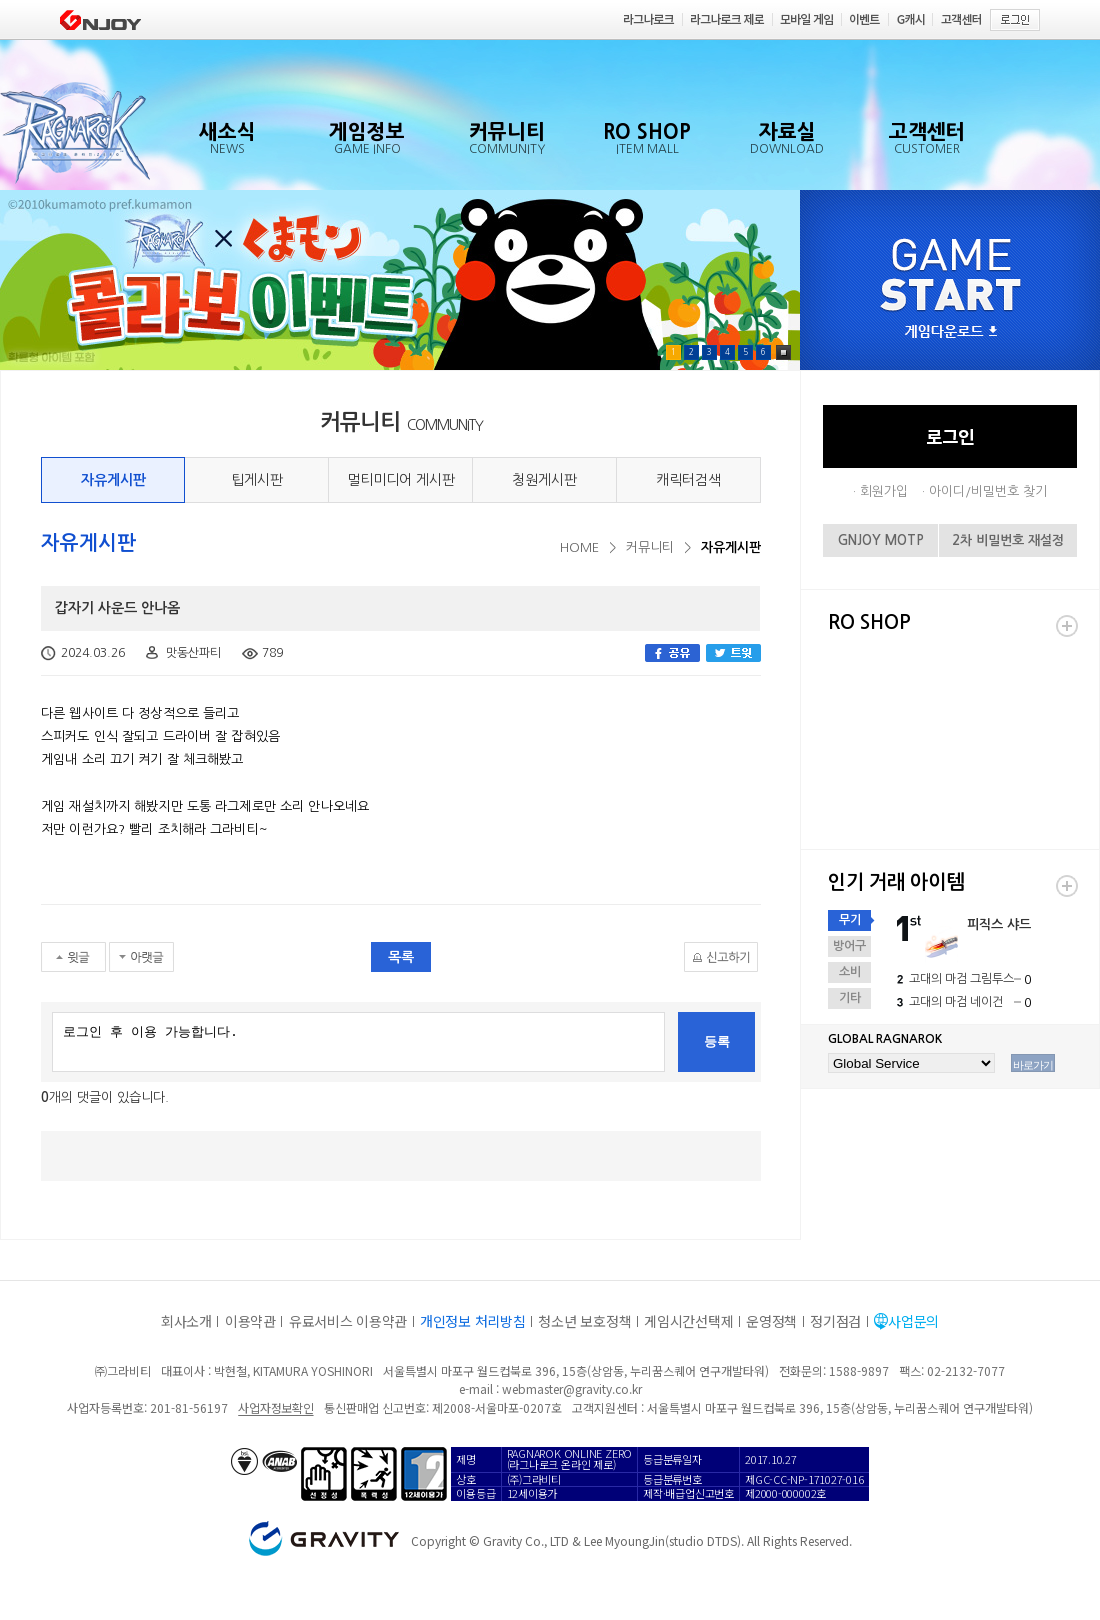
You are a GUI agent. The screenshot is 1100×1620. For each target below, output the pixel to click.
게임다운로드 (951, 332)
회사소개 (186, 1321)
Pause (783, 352)
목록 (401, 957)
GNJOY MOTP (881, 540)
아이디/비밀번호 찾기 (988, 491)
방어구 (849, 946)
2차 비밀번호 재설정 (1008, 540)
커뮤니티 (650, 547)
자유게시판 (113, 480)
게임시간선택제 (688, 1321)
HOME (579, 547)
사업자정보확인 (275, 1407)
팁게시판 (257, 480)
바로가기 (1033, 1065)
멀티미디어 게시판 (401, 480)
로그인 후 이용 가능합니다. (358, 1042)
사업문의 (913, 1321)
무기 (850, 920)
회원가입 (884, 491)
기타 (850, 998)
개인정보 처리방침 (472, 1321)
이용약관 (250, 1321)
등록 (717, 1041)
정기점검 (835, 1321)
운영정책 (771, 1321)
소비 (850, 972)
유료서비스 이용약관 (348, 1321)
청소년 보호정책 (584, 1321)
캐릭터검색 (688, 480)
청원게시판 (544, 480)
